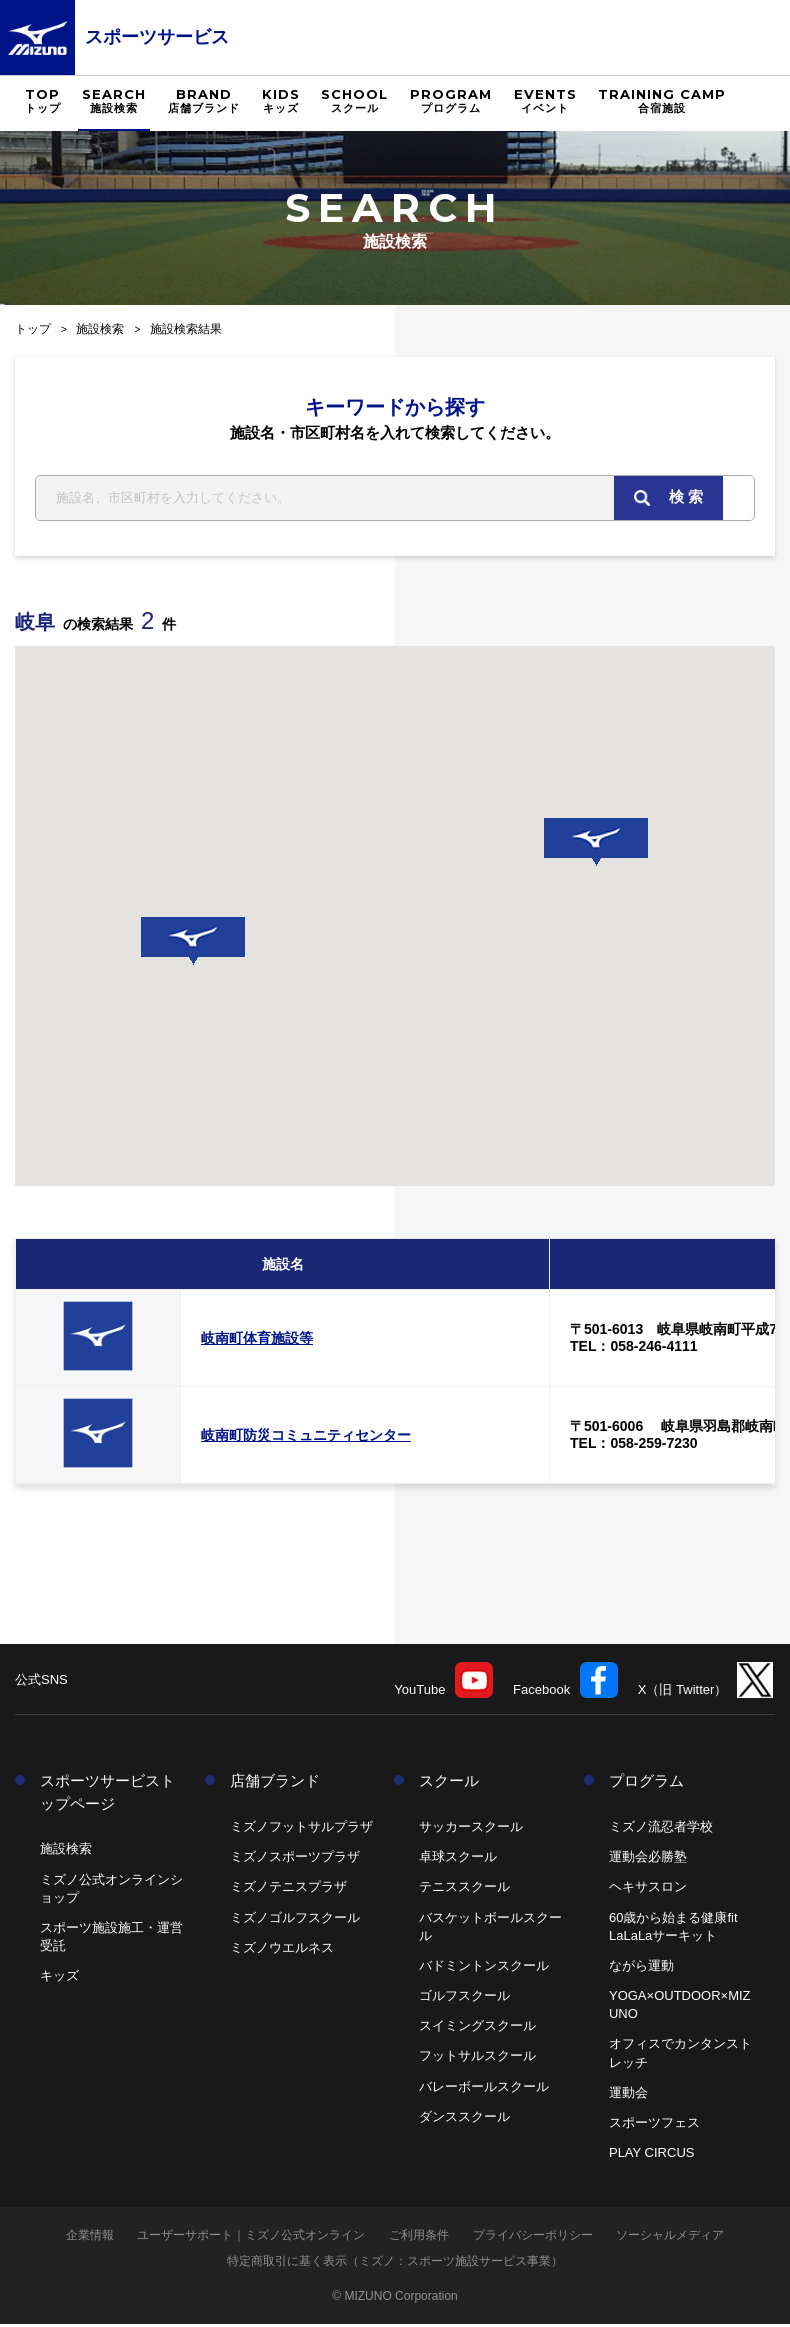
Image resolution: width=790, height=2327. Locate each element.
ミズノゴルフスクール (295, 1919)
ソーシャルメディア (670, 2238)
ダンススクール (464, 2119)
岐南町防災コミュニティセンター (306, 1438)
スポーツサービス (157, 37)
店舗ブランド (275, 1783)
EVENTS (545, 101)
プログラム (646, 1783)
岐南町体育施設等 (257, 1341)
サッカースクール (471, 1829)
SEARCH (114, 101)
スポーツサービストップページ (107, 1795)
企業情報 (90, 2238)
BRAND (204, 101)
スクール (449, 1783)
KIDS (281, 101)
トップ (33, 329)
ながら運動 (641, 1968)
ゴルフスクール (464, 1998)
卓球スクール (458, 1859)
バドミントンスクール (484, 1968)
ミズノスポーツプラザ (295, 1859)
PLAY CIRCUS (652, 2155)
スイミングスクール (477, 2028)
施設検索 (100, 329)
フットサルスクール (477, 2058)
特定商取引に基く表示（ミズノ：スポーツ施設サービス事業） (395, 2264)
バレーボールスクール (484, 2088)
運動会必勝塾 (648, 1859)
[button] (193, 944)
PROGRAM (451, 101)
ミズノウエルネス (282, 1949)
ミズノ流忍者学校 (661, 1829)
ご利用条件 (419, 2238)
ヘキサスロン (648, 1889)
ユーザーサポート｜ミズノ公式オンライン (251, 2238)
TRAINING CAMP (662, 101)
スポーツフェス (654, 2125)
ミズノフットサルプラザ (301, 1829)
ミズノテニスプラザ (288, 1889)
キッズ (59, 1978)
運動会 (628, 2095)
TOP (43, 101)
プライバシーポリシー (533, 2238)
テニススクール (464, 1889)
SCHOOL (354, 101)
